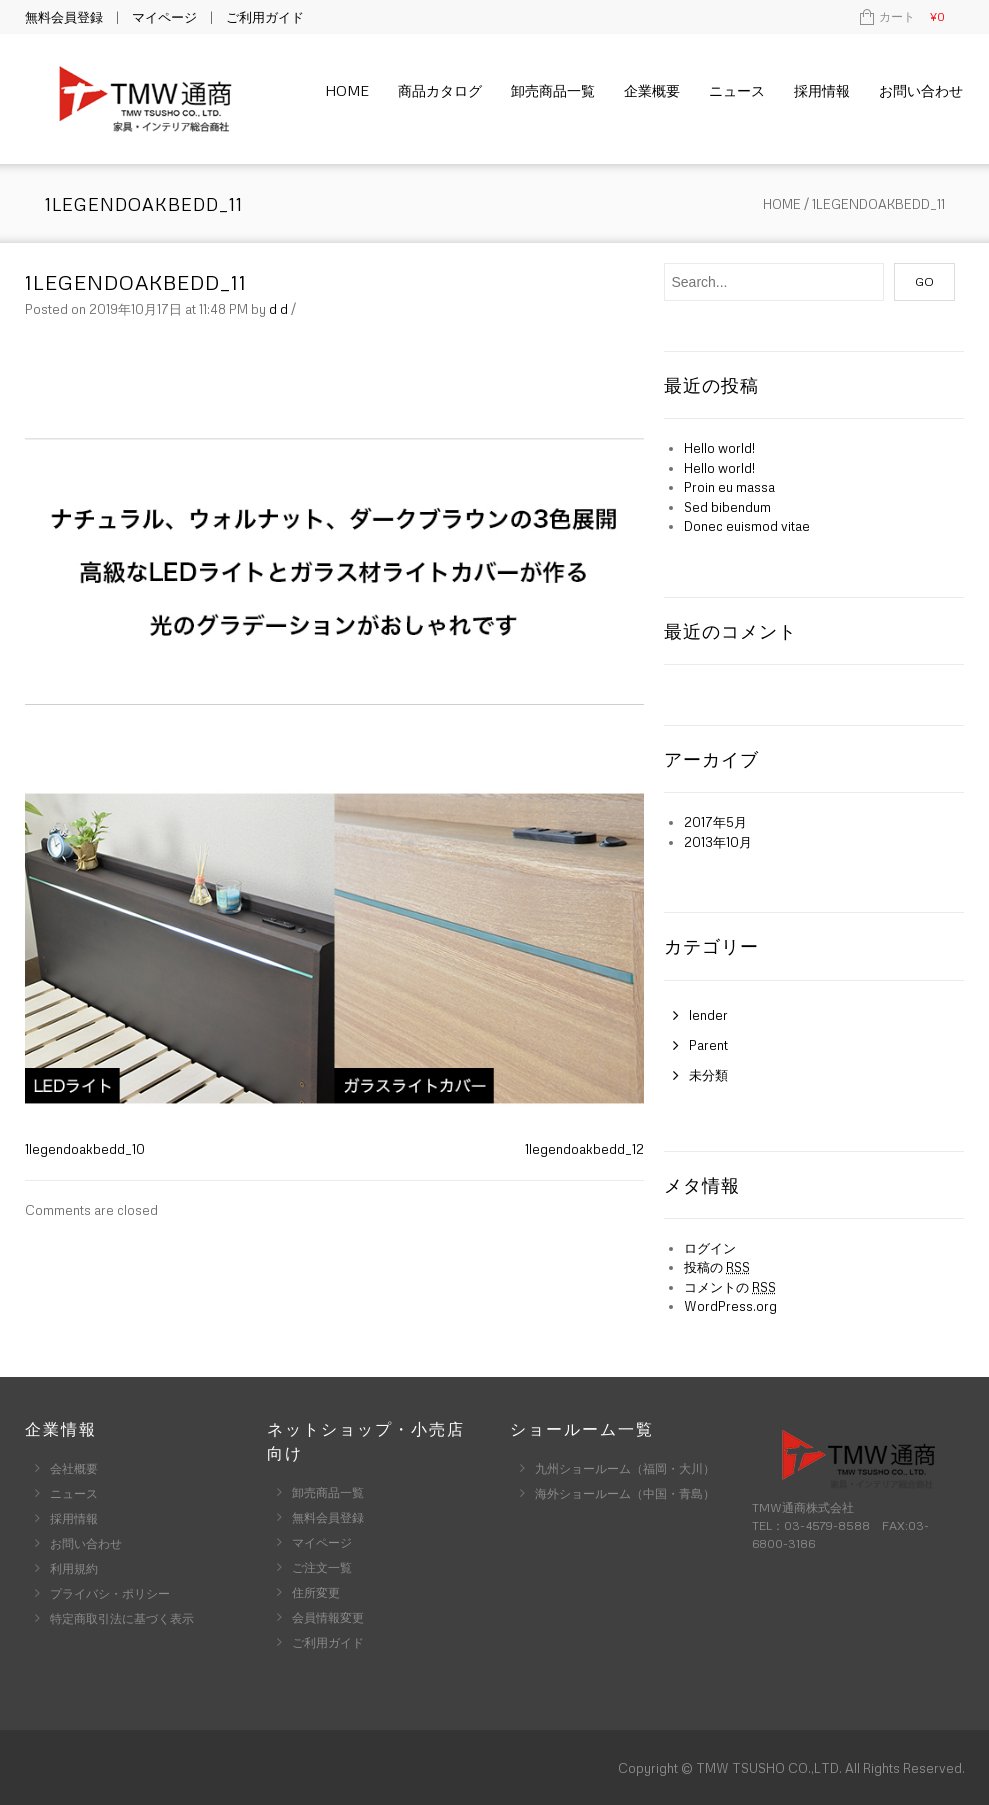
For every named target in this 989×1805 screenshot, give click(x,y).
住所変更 (316, 1592)
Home (347, 90)
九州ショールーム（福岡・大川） (625, 1468)
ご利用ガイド (265, 17)
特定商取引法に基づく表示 (122, 1618)
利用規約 (74, 1568)
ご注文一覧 (322, 1567)
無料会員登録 (64, 17)
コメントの (730, 1287)
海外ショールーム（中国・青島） (625, 1493)
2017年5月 (715, 822)
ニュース (737, 90)
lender (708, 1015)
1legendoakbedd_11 (136, 282)
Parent (708, 1045)
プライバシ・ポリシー (110, 1593)
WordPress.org (730, 1306)
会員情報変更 (328, 1617)
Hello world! (719, 448)
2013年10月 (718, 842)
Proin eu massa (729, 487)
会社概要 (74, 1468)
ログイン (710, 1248)
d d (278, 309)
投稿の (717, 1267)
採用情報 (822, 90)
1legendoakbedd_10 (85, 1149)
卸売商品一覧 (553, 90)
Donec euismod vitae (747, 526)
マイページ (164, 17)
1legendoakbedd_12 (584, 1149)
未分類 (708, 1075)
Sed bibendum (727, 507)
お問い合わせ (921, 90)
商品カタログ (440, 90)
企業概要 (652, 90)
